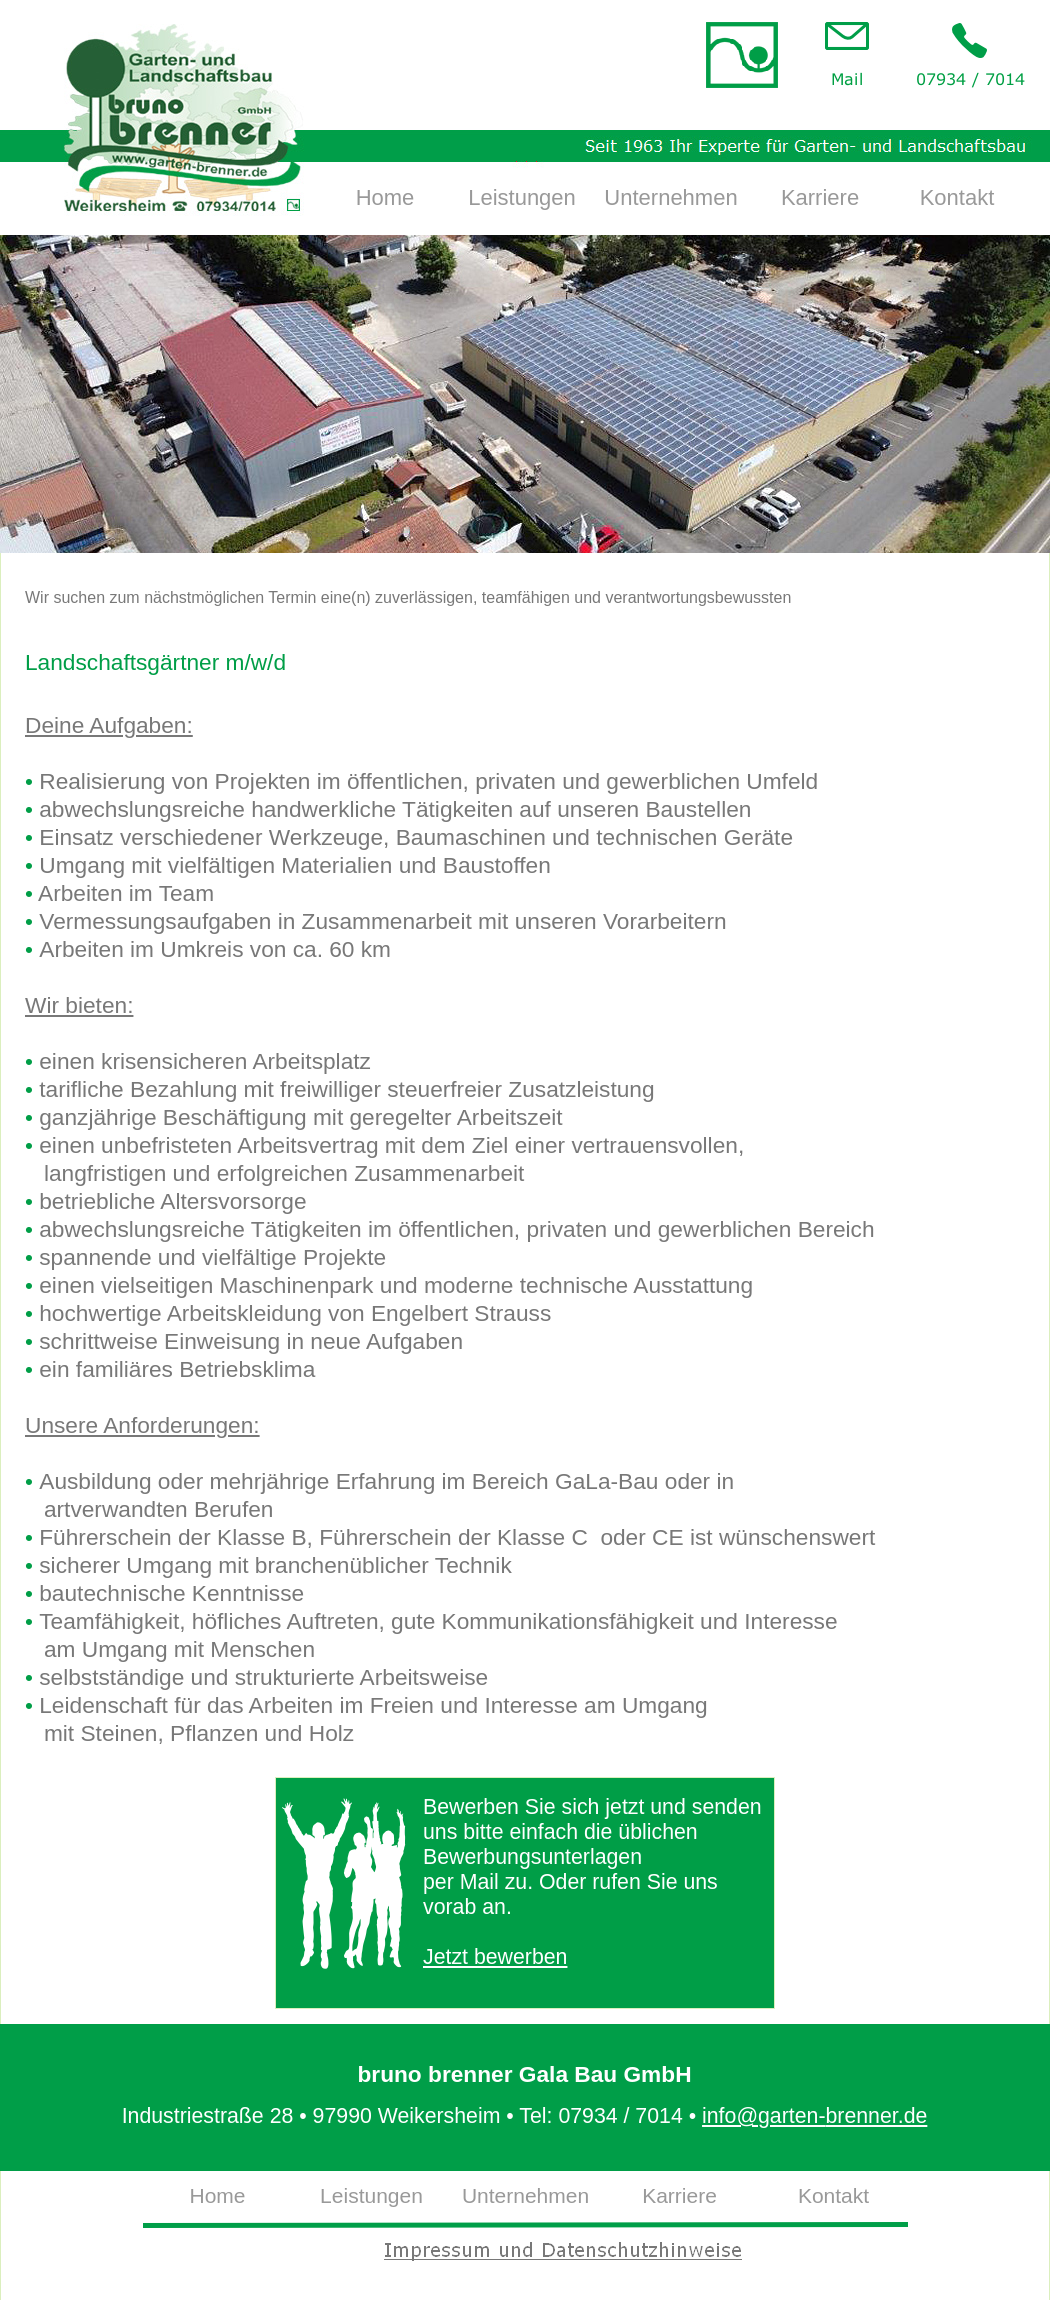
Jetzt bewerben (495, 1957)
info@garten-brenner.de (814, 2116)
